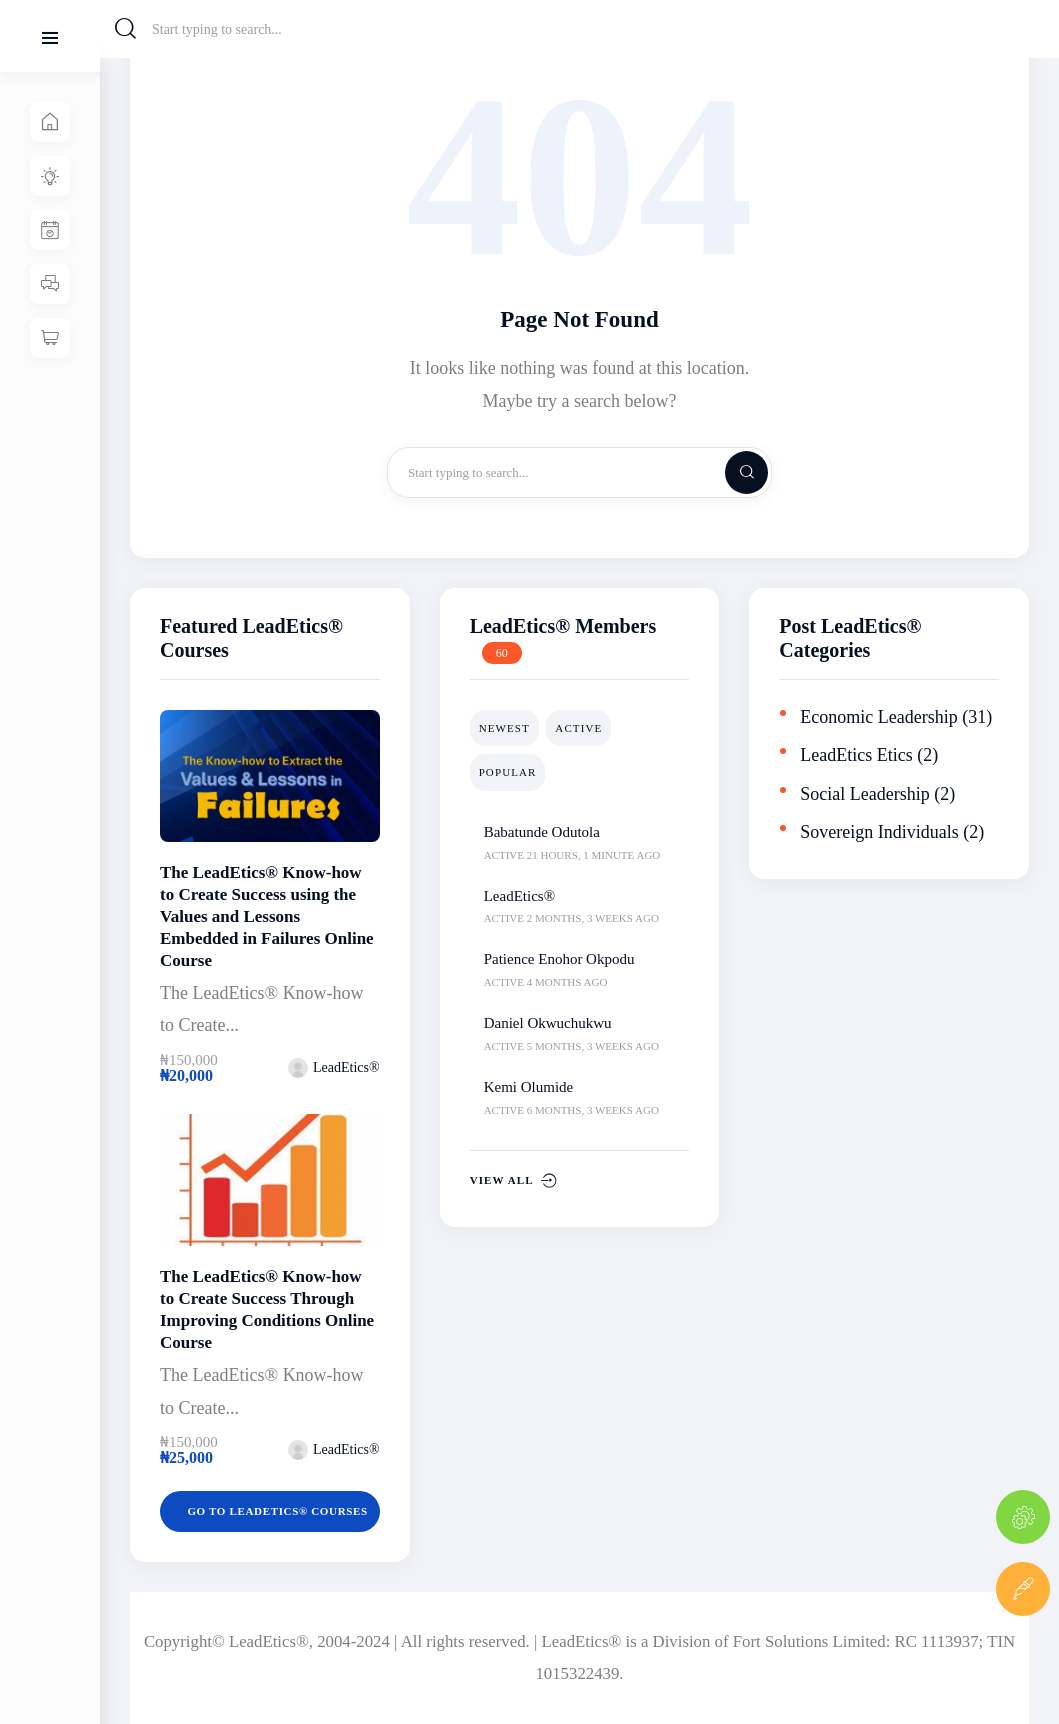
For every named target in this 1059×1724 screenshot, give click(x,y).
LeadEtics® (519, 896)
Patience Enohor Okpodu (559, 959)
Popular (508, 772)
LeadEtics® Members (563, 626)
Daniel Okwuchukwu (548, 1023)
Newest (504, 728)
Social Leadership (864, 794)
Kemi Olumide (529, 1087)
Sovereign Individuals (879, 832)
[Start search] (125, 29)
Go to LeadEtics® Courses (280, 1511)
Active (578, 728)
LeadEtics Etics (856, 755)
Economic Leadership (878, 717)
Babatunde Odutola (542, 832)
